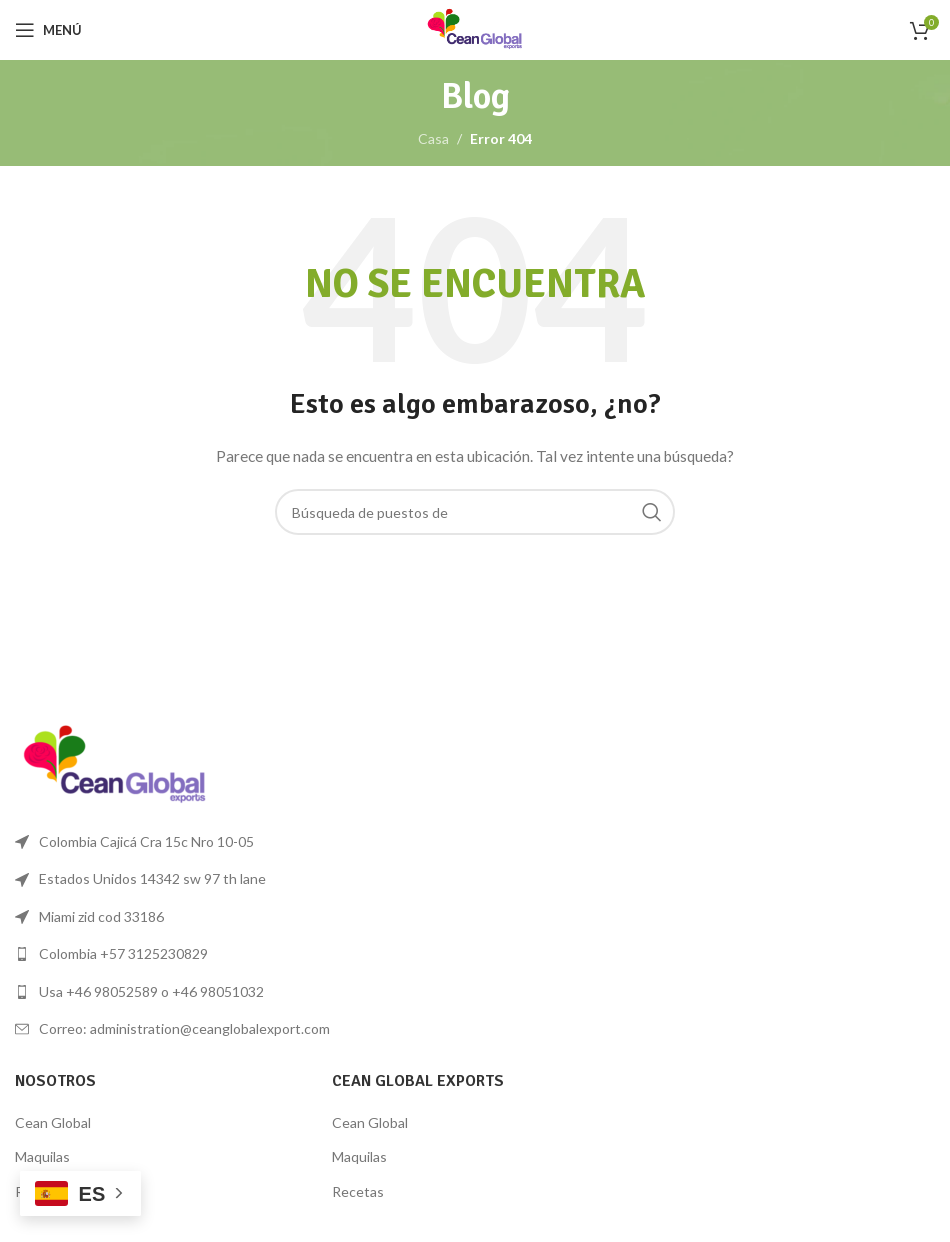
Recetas (358, 1191)
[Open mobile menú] (48, 30)
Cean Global (53, 1122)
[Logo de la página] (475, 28)
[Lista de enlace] (237, 954)
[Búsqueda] (475, 512)
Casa (433, 138)
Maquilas (42, 1156)
